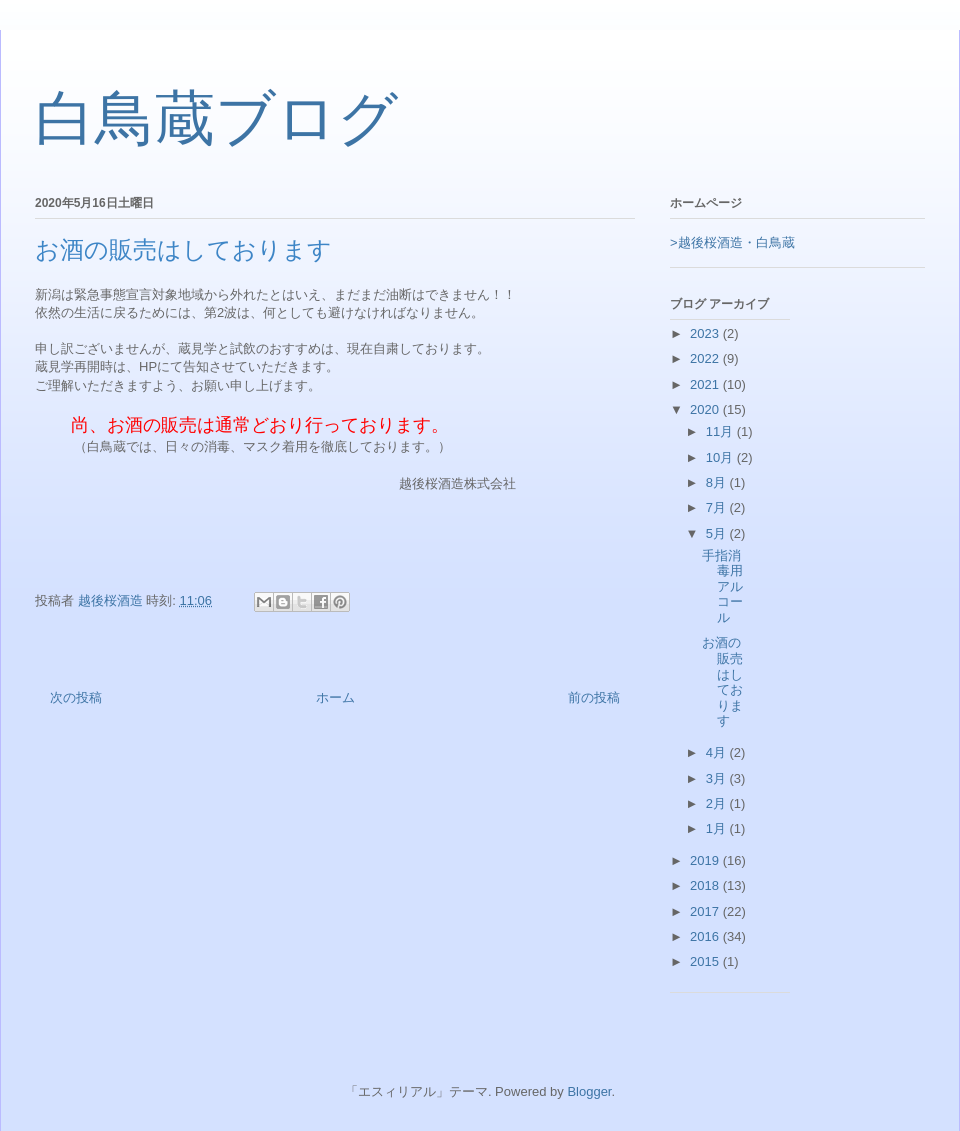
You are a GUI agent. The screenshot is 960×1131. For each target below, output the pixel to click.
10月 (721, 457)
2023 (706, 333)
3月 (718, 778)
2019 (706, 860)
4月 (718, 752)
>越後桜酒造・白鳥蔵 (732, 242)
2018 (706, 885)
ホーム (335, 697)
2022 (706, 358)
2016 (706, 936)
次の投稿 (76, 697)
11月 (721, 431)
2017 (706, 911)
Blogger (589, 1091)
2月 (718, 803)
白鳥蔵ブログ (216, 119)
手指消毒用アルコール (722, 586)
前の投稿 (594, 697)
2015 (706, 961)
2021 (706, 384)
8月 (718, 482)
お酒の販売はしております (722, 681)
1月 (718, 828)
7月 (718, 507)
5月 (718, 533)
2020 (706, 409)
